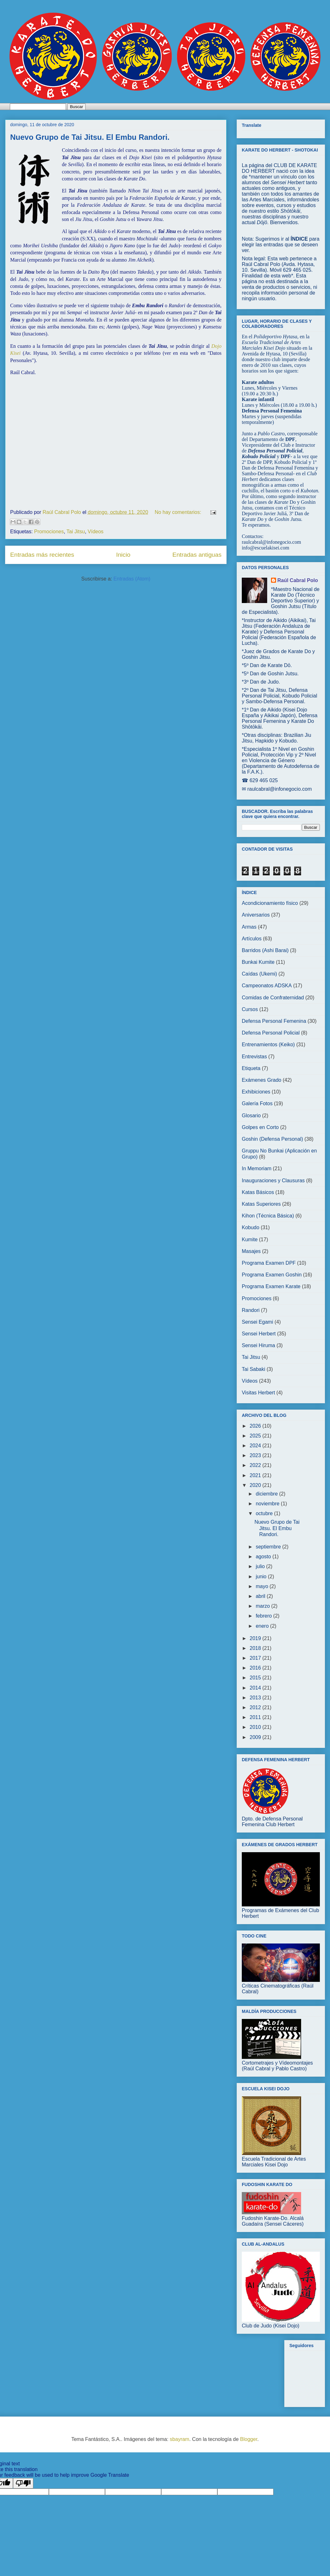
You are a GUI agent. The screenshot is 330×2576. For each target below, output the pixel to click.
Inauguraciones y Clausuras (273, 1180)
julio (261, 1566)
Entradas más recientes (42, 554)
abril (261, 1596)
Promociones (49, 531)
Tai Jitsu (76, 531)
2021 (256, 1475)
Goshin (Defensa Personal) (272, 1139)
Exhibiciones (256, 1091)
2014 (256, 1687)
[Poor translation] (23, 2483)
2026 (256, 1426)
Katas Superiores (261, 1204)
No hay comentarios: (178, 512)
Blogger (248, 2439)
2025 (256, 1435)
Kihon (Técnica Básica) (268, 1215)
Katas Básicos (258, 1192)
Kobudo (250, 1227)
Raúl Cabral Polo (297, 580)
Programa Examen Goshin (272, 1274)
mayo (263, 1586)
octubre (265, 1513)
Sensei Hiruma (258, 1345)
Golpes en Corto (260, 1127)
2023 (256, 1455)
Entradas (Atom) (131, 578)
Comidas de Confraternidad (273, 997)
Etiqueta (251, 1068)
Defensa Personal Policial (271, 1032)
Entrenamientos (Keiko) (268, 1044)
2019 (256, 1638)
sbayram (179, 2439)
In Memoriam (256, 1168)
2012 (256, 1707)
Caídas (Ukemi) (259, 974)
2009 (256, 1737)
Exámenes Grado (261, 1080)
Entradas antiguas (196, 554)
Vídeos (95, 531)
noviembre (268, 1503)
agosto (264, 1556)
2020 (256, 1485)
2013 (256, 1697)
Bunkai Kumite (258, 962)
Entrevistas (254, 1056)
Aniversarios (256, 915)
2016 (256, 1668)
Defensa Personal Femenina (274, 1021)
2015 (256, 1677)
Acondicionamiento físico (270, 903)
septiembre (269, 1546)
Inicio (123, 554)
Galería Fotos (257, 1103)
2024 (256, 1445)
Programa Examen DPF (269, 1263)
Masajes (251, 1251)
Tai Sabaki (253, 1369)
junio (262, 1576)
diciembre (267, 1493)
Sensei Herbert (259, 1333)
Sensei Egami (257, 1322)
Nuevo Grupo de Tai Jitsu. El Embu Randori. (89, 137)
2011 (256, 1717)
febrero (264, 1616)
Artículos (251, 938)
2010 (256, 1727)
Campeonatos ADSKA (267, 985)
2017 (256, 1658)
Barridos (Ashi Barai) (265, 950)
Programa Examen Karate (271, 1286)
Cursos (250, 1009)
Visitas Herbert (258, 1392)
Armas (249, 927)
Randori (251, 1310)
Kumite (250, 1239)
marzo (263, 1606)
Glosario (251, 1115)
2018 (256, 1648)
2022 (256, 1465)
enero (263, 1626)
